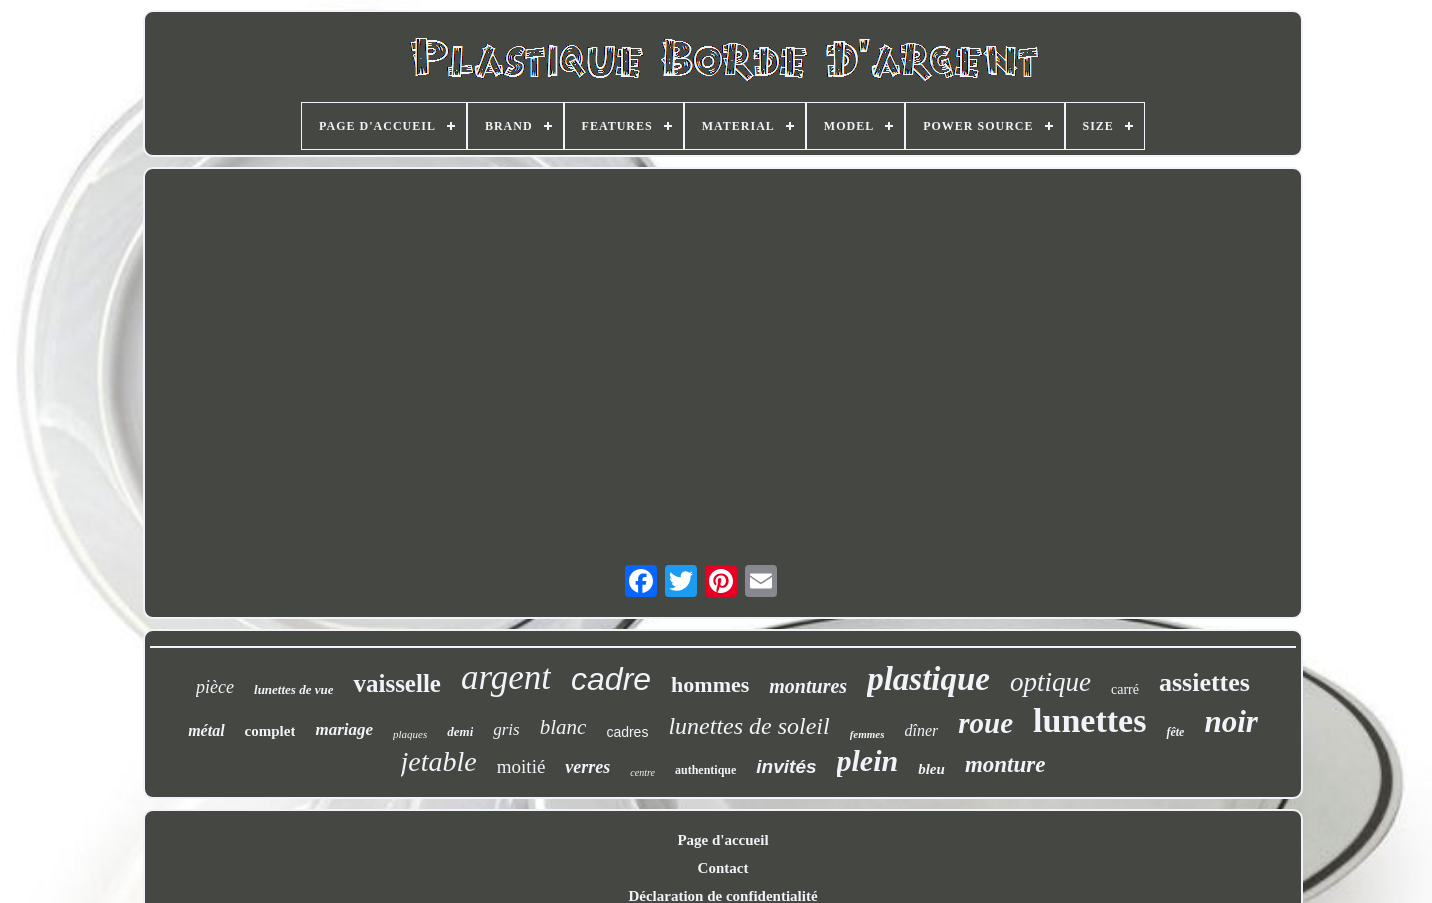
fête (1175, 732)
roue (985, 723)
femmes (867, 734)
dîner (922, 730)
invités (786, 766)
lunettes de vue (293, 689)
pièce (215, 687)
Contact (723, 868)
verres (587, 767)
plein (868, 760)
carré (1125, 689)
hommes (710, 684)
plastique (928, 679)
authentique (705, 770)
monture (1005, 764)
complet (270, 731)
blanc (563, 727)
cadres (627, 732)
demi (460, 731)
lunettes (1089, 720)
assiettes (1204, 682)
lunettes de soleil (748, 726)
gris (506, 729)
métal (206, 730)
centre (642, 772)
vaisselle (397, 683)
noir (1230, 721)
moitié (521, 766)
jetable (439, 761)
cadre (611, 679)
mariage (344, 729)
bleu (931, 769)
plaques (410, 734)
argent (506, 677)
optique (1050, 682)
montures (808, 686)
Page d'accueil (722, 840)
